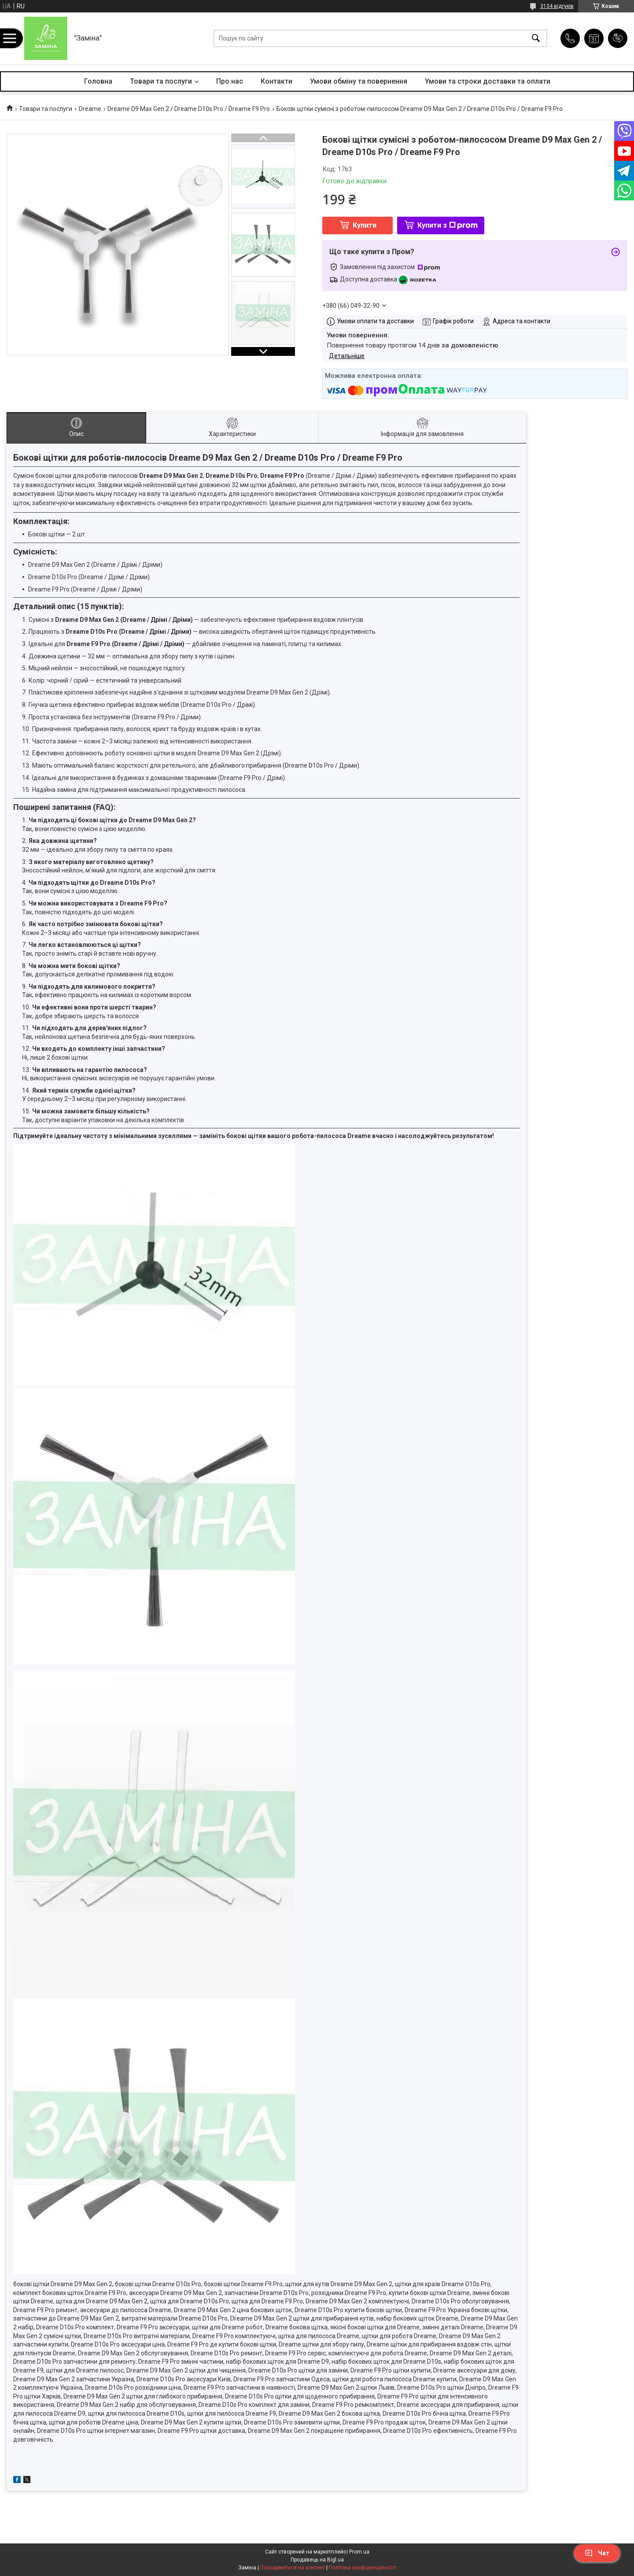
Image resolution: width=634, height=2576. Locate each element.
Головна (98, 81)
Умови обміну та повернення (358, 81)
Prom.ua (359, 2552)
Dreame (90, 108)
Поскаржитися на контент (292, 2568)
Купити (364, 225)
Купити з (447, 225)
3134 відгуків (557, 6)
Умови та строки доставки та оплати (487, 81)
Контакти (276, 81)
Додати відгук (617, 38)
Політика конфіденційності (362, 2568)
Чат (597, 2553)
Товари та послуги (161, 81)
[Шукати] (535, 38)
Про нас (229, 81)
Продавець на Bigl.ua (317, 2560)
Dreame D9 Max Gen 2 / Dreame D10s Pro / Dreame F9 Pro (188, 108)
